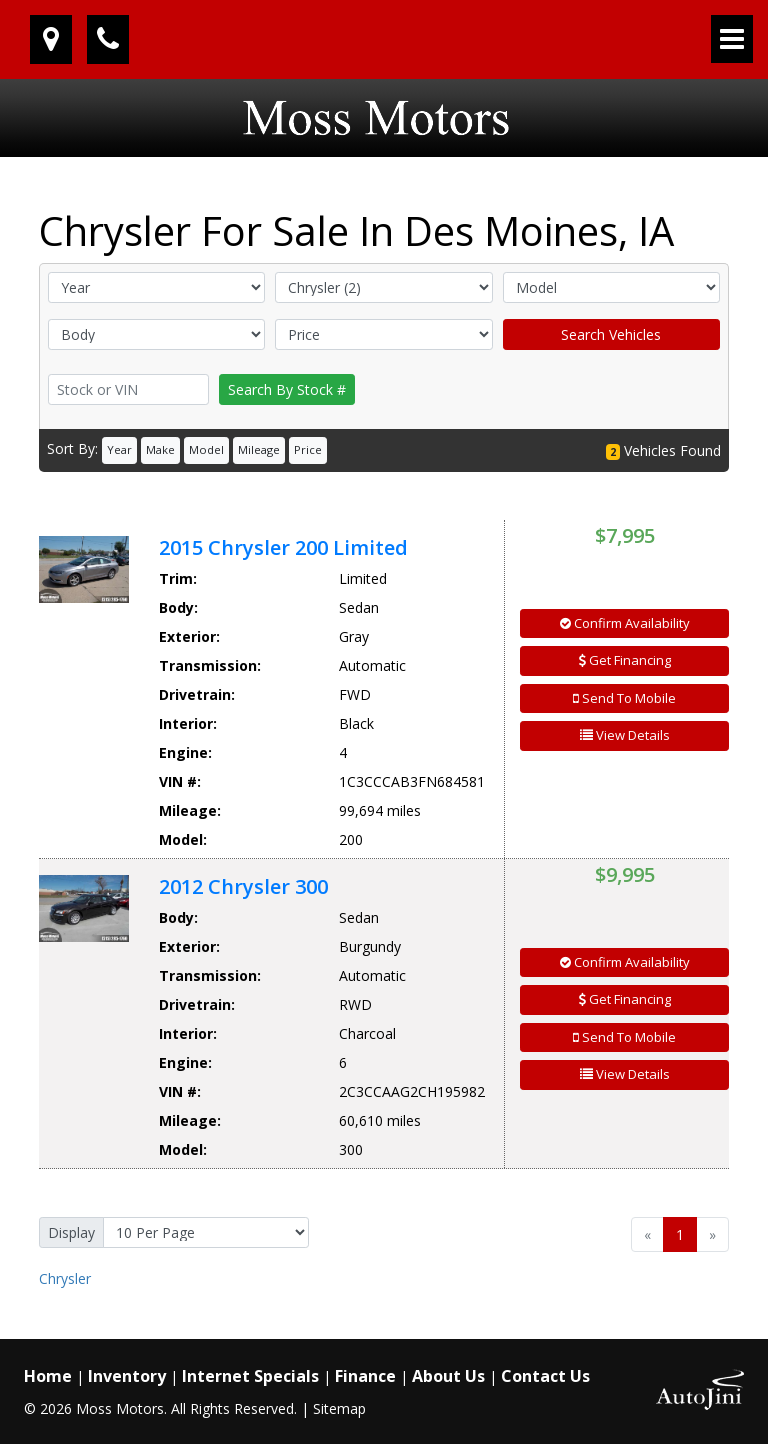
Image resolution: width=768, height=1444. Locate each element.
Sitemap (339, 1408)
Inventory (127, 1376)
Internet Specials (250, 1376)
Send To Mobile (624, 698)
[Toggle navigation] (732, 39)
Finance (365, 1376)
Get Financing (625, 660)
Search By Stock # (287, 389)
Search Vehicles (611, 334)
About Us (448, 1376)
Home (48, 1376)
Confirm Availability (625, 623)
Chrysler (65, 1278)
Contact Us (545, 1376)
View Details (625, 735)
